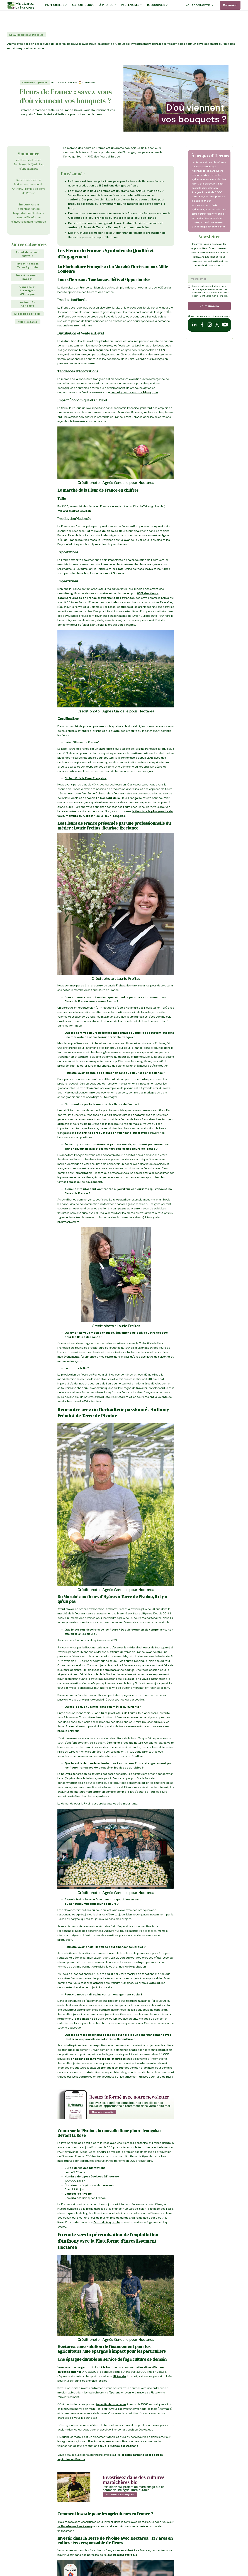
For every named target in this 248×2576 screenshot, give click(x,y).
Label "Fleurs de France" (82, 742)
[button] (55, 4)
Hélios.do (119, 2376)
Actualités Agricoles (27, 303)
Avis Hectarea (28, 321)
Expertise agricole (27, 313)
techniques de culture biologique (134, 392)
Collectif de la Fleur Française (85, 778)
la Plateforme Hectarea (74, 2526)
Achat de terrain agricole (28, 253)
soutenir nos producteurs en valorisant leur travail (111, 1133)
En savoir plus (216, 226)
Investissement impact (27, 277)
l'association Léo (85, 2018)
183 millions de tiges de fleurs (106, 531)
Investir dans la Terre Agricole (27, 265)
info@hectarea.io (125, 2555)
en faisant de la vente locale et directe (98, 2059)
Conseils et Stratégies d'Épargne (27, 290)
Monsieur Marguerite (94, 350)
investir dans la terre (111, 2404)
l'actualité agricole (106, 2222)
